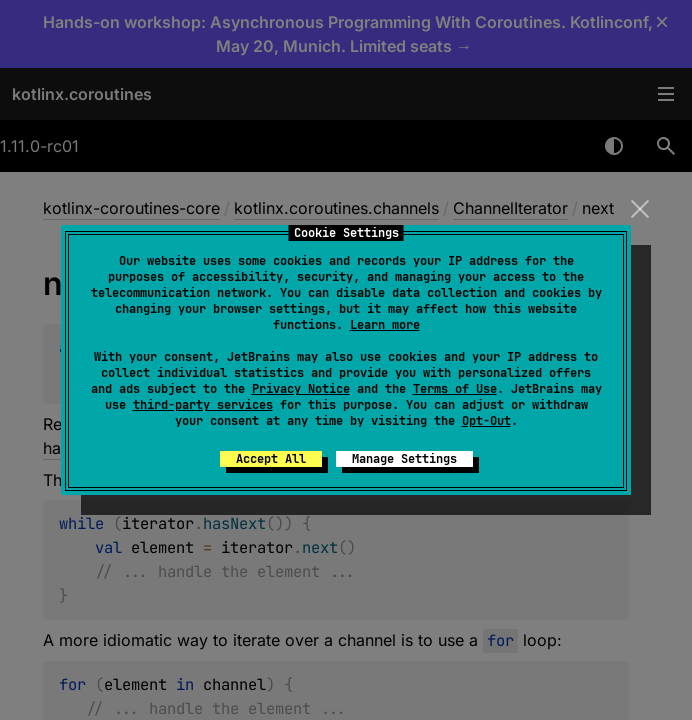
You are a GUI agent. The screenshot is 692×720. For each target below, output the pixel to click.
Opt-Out (486, 421)
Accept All (271, 459)
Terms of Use (455, 389)
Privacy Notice (301, 389)
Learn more (385, 325)
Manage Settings (404, 459)
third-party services (203, 405)
